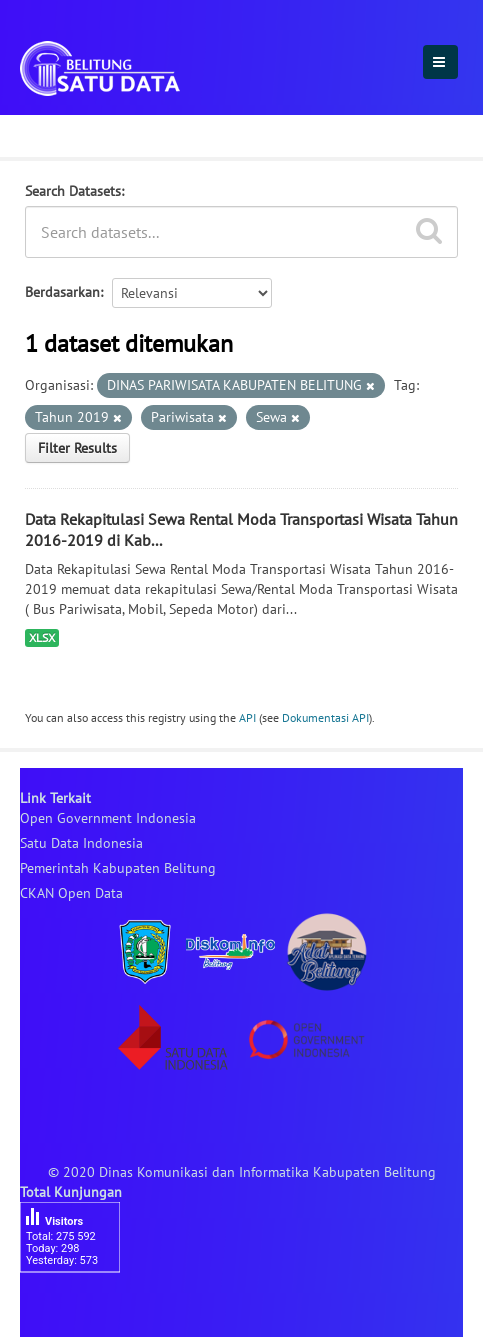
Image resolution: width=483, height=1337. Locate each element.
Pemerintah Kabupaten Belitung (118, 868)
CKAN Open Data (71, 893)
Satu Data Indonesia (81, 843)
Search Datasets (73, 191)
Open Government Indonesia (108, 818)
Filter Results (77, 448)
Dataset (52, 133)
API (247, 717)
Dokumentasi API (325, 717)
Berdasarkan (62, 292)
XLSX (42, 637)
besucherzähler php (80, 1307)
